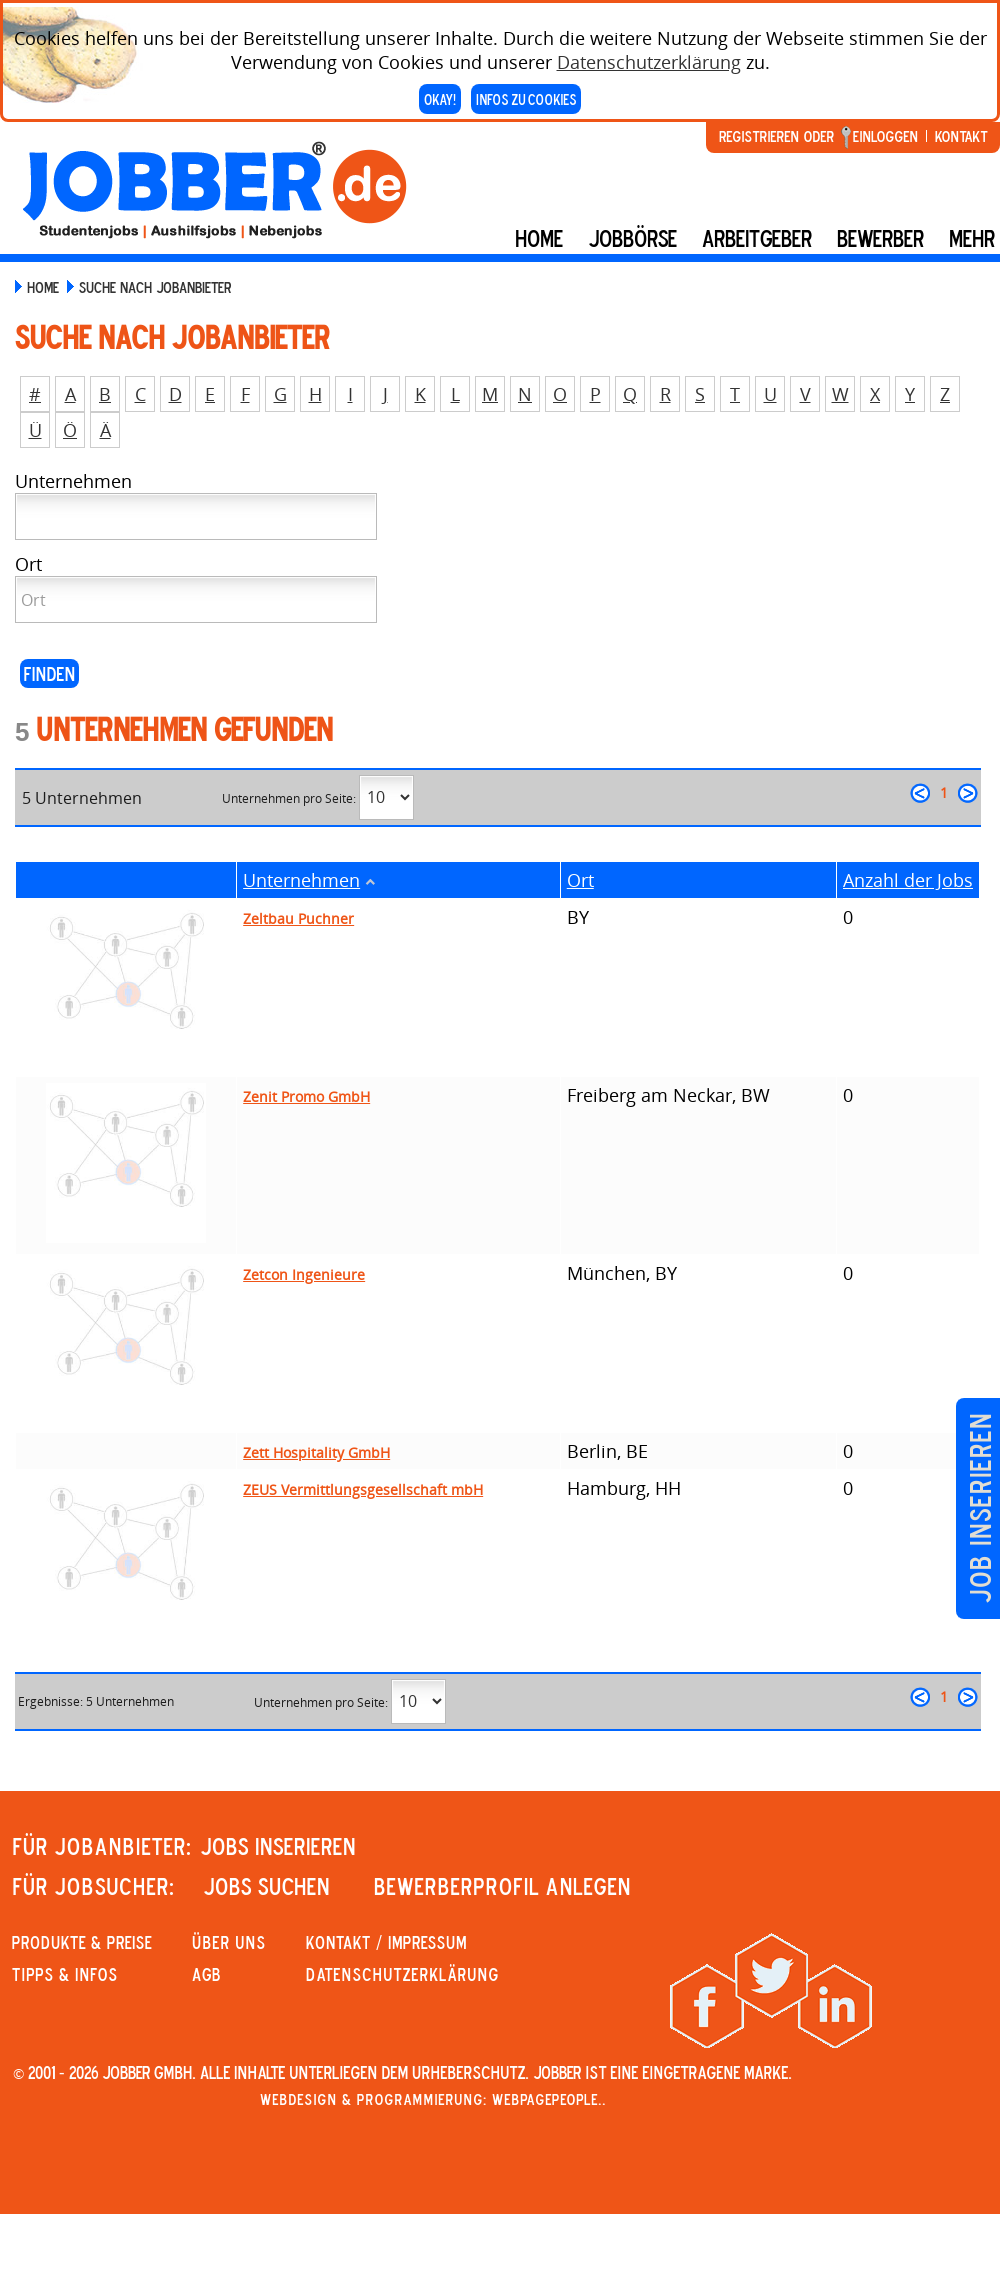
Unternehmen (301, 880)
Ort (580, 880)
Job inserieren (979, 1508)
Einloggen (885, 136)
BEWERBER (880, 238)
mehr (972, 238)
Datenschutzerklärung (649, 62)
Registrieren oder (776, 136)
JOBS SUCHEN (266, 1886)
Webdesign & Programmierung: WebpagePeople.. (433, 2099)
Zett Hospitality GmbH (316, 1452)
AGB (206, 1974)
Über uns (229, 1942)
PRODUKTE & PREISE (82, 1942)
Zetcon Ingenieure (304, 1274)
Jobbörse (632, 238)
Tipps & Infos (65, 1974)
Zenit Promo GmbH (306, 1096)
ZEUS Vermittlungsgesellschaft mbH (363, 1489)
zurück (920, 793)
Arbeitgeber (757, 238)
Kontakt (961, 136)
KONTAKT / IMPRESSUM (386, 1942)
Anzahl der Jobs (908, 880)
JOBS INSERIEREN (278, 1846)
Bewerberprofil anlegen (502, 1886)
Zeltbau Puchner (298, 918)
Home (539, 238)
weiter (968, 793)
